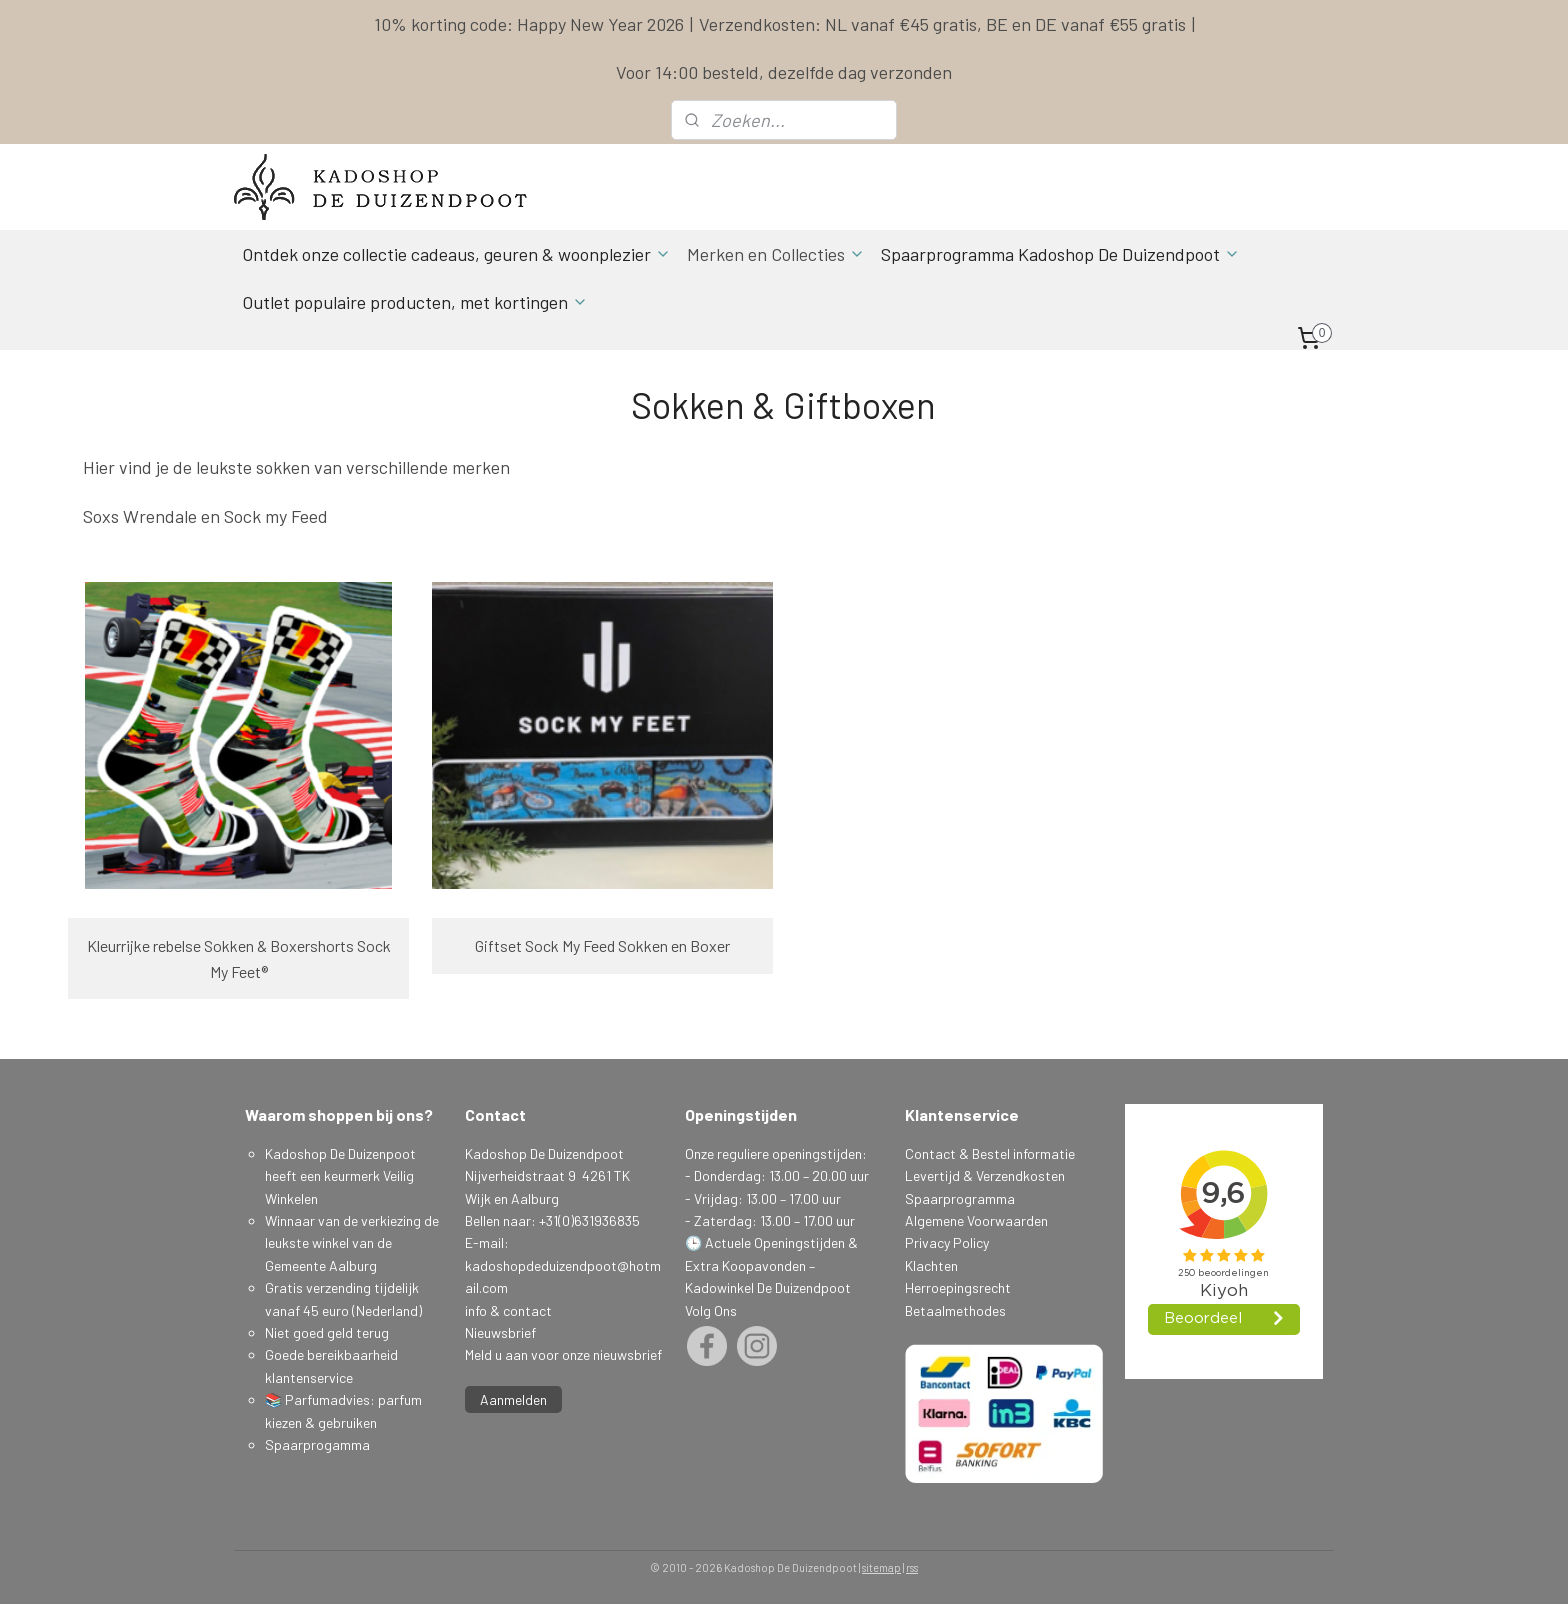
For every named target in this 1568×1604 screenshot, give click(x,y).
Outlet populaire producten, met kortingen (415, 302)
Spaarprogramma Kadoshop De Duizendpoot (1060, 254)
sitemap (881, 1567)
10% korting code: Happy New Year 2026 (529, 24)
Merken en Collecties (776, 254)
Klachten (931, 1265)
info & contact (508, 1310)
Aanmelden (513, 1399)
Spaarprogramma (960, 1198)
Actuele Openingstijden (775, 1242)
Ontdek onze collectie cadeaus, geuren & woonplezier (456, 254)
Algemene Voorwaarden (976, 1220)
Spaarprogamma (319, 1444)
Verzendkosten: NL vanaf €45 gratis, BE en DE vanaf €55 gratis (942, 24)
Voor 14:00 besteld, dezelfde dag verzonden (784, 72)
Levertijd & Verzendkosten (985, 1175)
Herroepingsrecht (958, 1287)
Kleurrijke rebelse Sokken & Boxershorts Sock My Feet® (239, 958)
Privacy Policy (947, 1242)
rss (912, 1567)
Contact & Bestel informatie (990, 1153)
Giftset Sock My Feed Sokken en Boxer (602, 945)
